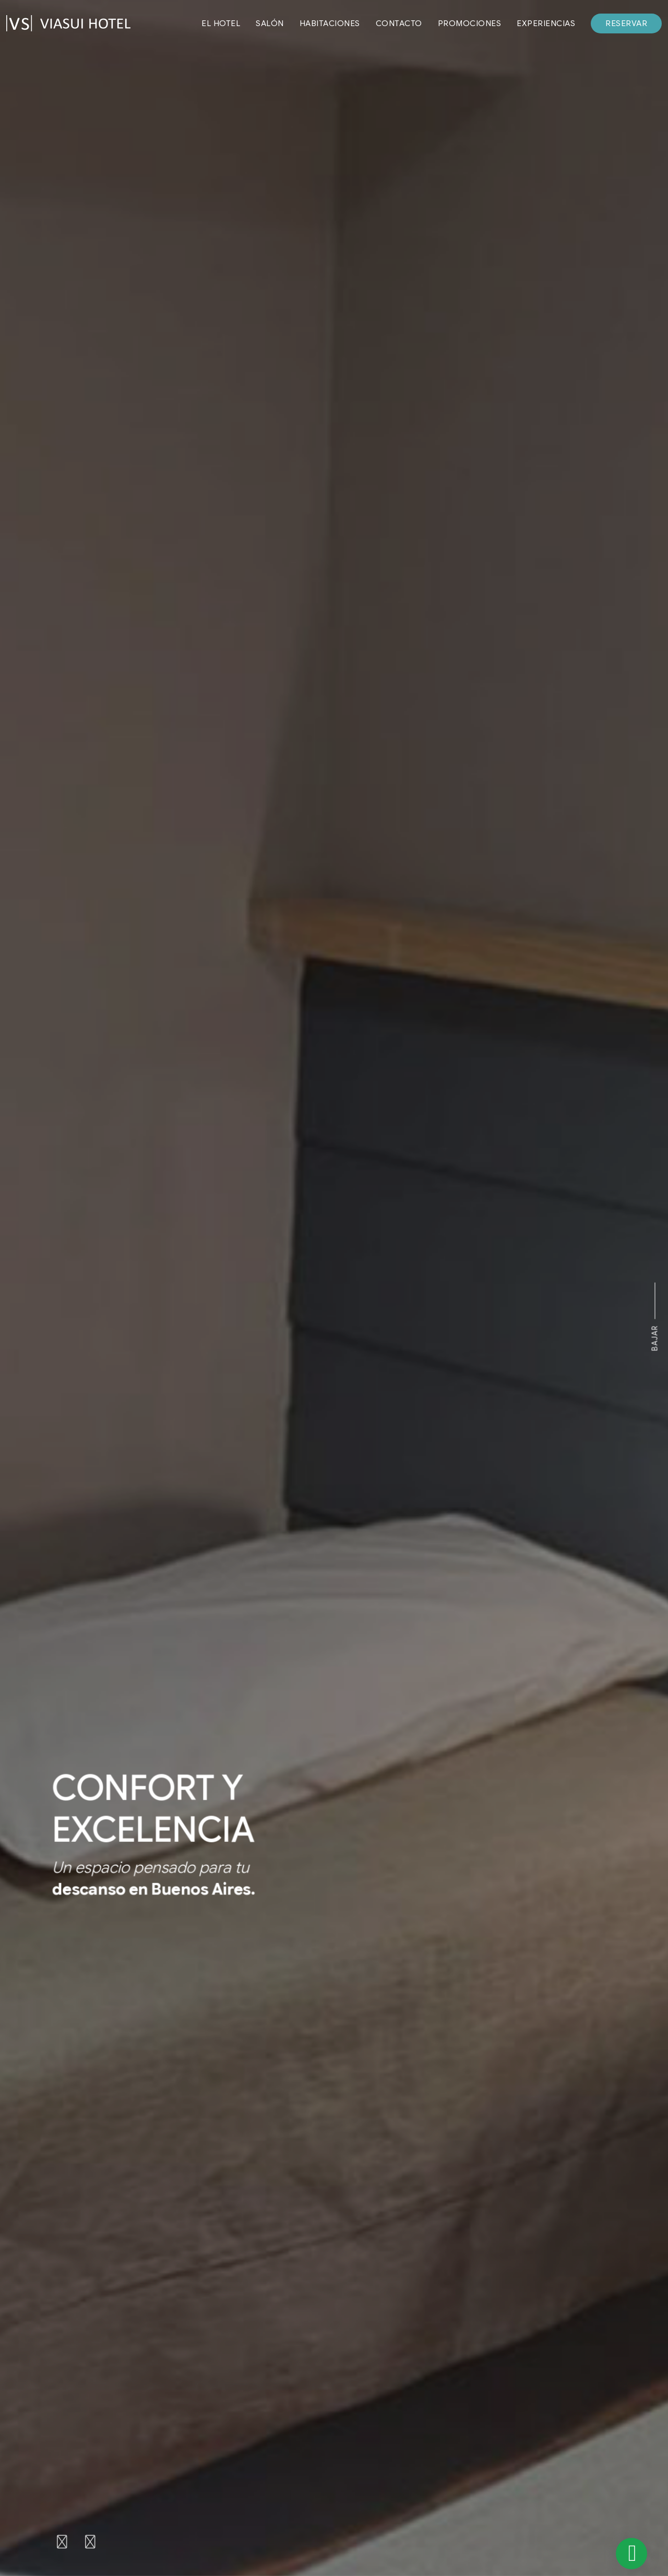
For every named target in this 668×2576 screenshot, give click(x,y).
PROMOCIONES (470, 23)
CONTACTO (399, 23)
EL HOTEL (220, 23)
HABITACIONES (330, 23)
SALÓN (270, 23)
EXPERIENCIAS (546, 23)
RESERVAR (626, 23)
